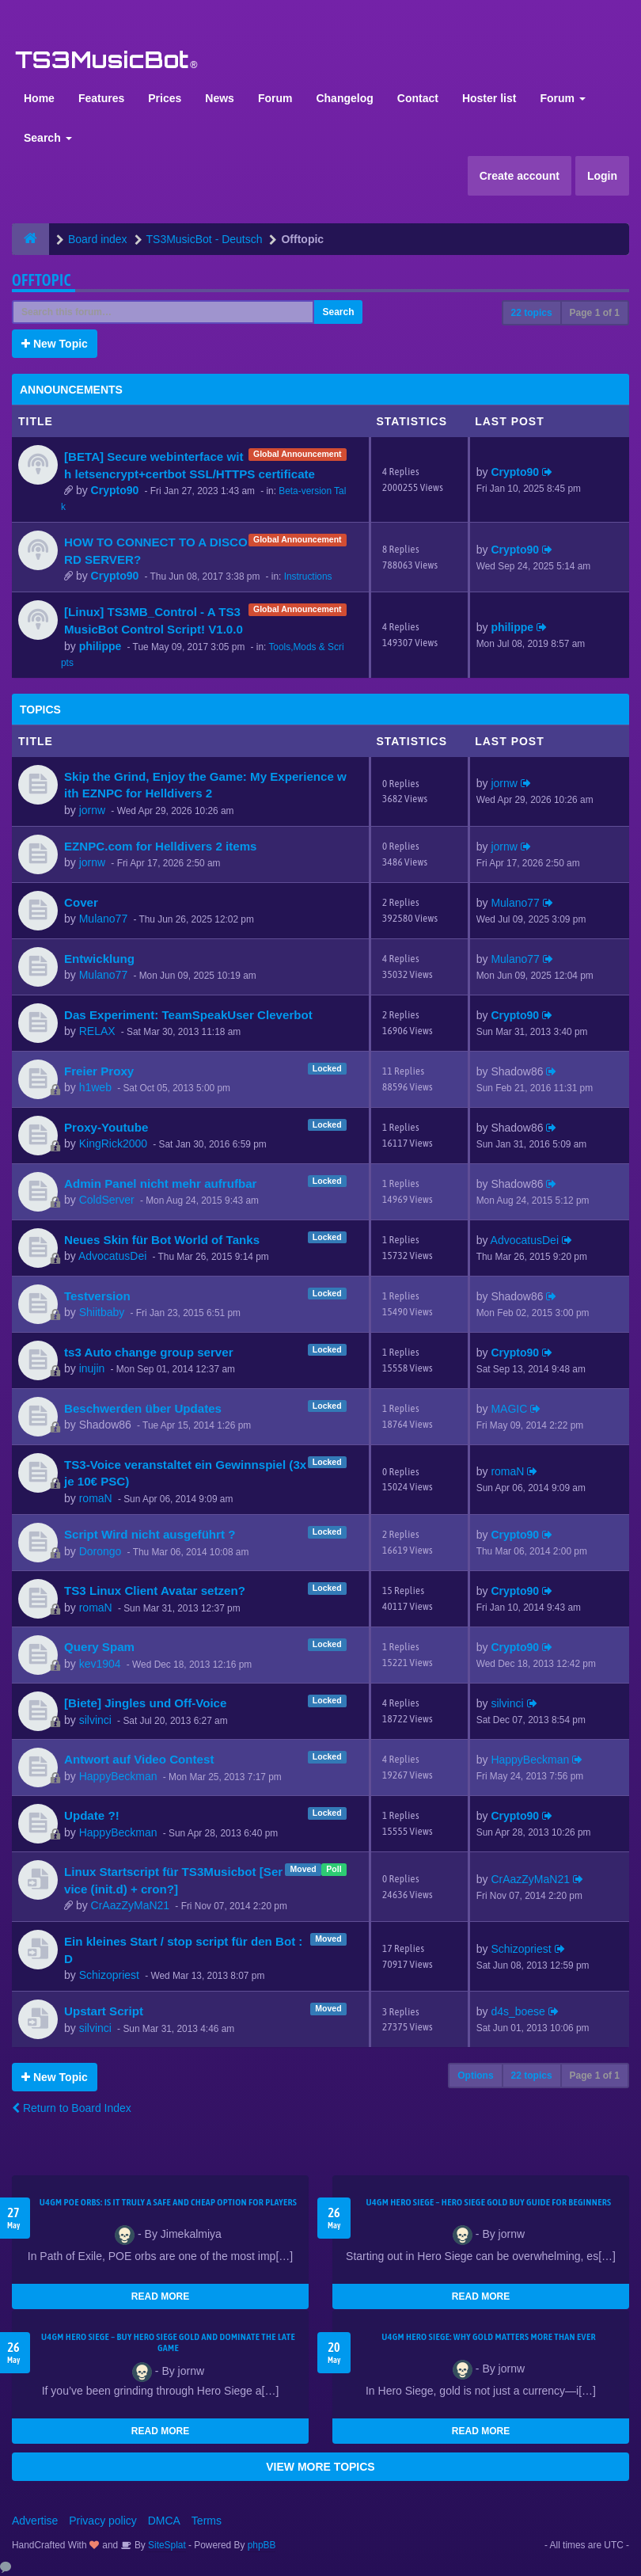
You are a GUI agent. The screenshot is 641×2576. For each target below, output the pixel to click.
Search (48, 137)
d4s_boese (518, 2011)
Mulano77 (103, 918)
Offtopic (41, 280)
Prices (164, 98)
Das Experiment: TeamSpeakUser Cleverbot (188, 1015)
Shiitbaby (102, 1312)
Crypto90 (115, 490)
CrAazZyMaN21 (130, 1905)
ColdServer (107, 1199)
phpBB (262, 2545)
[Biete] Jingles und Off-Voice (145, 1703)
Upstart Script (103, 2011)
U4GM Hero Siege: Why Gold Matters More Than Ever (488, 2336)
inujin (92, 1368)
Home (39, 98)
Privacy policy (103, 2520)
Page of (595, 312)
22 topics (531, 312)
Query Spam (99, 1646)
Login (602, 175)
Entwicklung (99, 958)
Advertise (35, 2520)
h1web (95, 1087)
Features (101, 98)
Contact (417, 98)
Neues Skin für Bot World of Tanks (162, 1239)
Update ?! (91, 1815)
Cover (81, 902)
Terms (207, 2520)
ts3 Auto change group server (148, 1352)
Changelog (344, 98)
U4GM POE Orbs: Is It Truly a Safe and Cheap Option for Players (169, 2202)
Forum (275, 98)
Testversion (97, 1296)
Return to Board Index (71, 2108)
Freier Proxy (99, 1071)
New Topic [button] (54, 343)
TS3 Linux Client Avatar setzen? (154, 1590)
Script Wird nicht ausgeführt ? (149, 1534)
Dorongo (100, 1551)
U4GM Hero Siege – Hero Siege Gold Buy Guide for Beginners (488, 2202)
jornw (92, 810)
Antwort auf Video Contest (139, 1759)
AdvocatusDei (112, 1256)
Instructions (308, 576)
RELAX (97, 1031)
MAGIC (509, 1408)
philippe (100, 646)
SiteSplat (166, 2545)
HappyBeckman (118, 1776)
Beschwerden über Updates (143, 1408)
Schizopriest (109, 1975)
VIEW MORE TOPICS (320, 2466)
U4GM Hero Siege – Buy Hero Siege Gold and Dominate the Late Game (168, 2342)
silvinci (95, 1720)
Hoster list (489, 98)
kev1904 (100, 1663)
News (219, 98)
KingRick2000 (113, 1143)
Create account (519, 175)
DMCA (164, 2520)
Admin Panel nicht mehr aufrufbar (160, 1183)
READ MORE (160, 2296)
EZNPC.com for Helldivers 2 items (160, 846)
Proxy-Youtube (106, 1127)
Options (475, 2075)
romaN (95, 1498)
